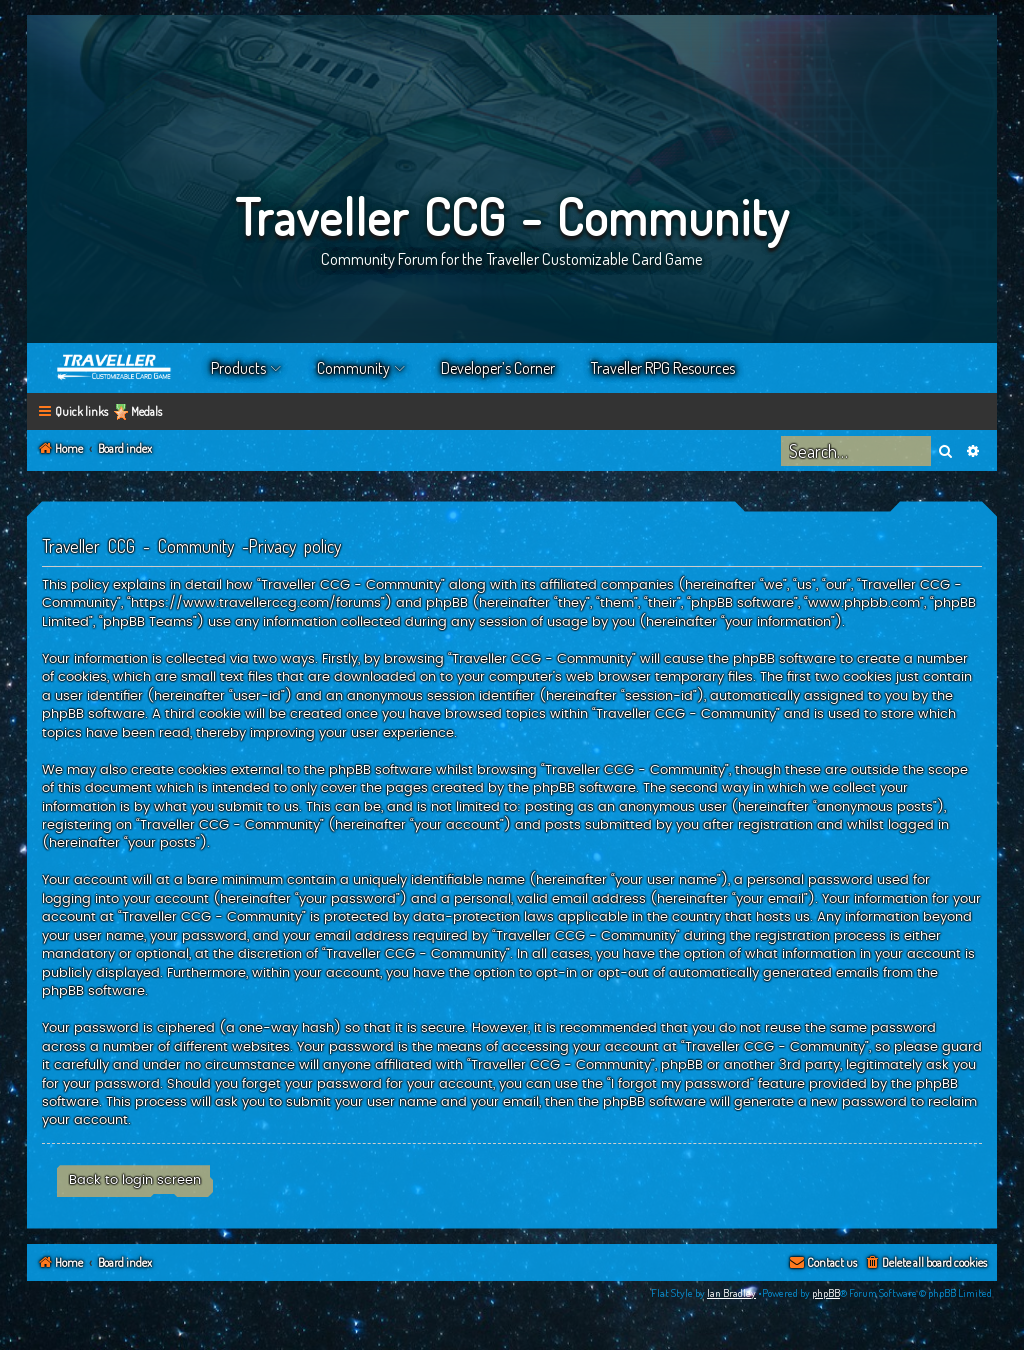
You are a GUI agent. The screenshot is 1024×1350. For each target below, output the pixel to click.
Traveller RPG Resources (663, 368)
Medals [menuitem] (146, 411)
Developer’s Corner (498, 368)
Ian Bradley (731, 1293)
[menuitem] (925, 1263)
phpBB (826, 1293)
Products (238, 368)
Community (353, 368)
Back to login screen (135, 1180)
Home (115, 368)
